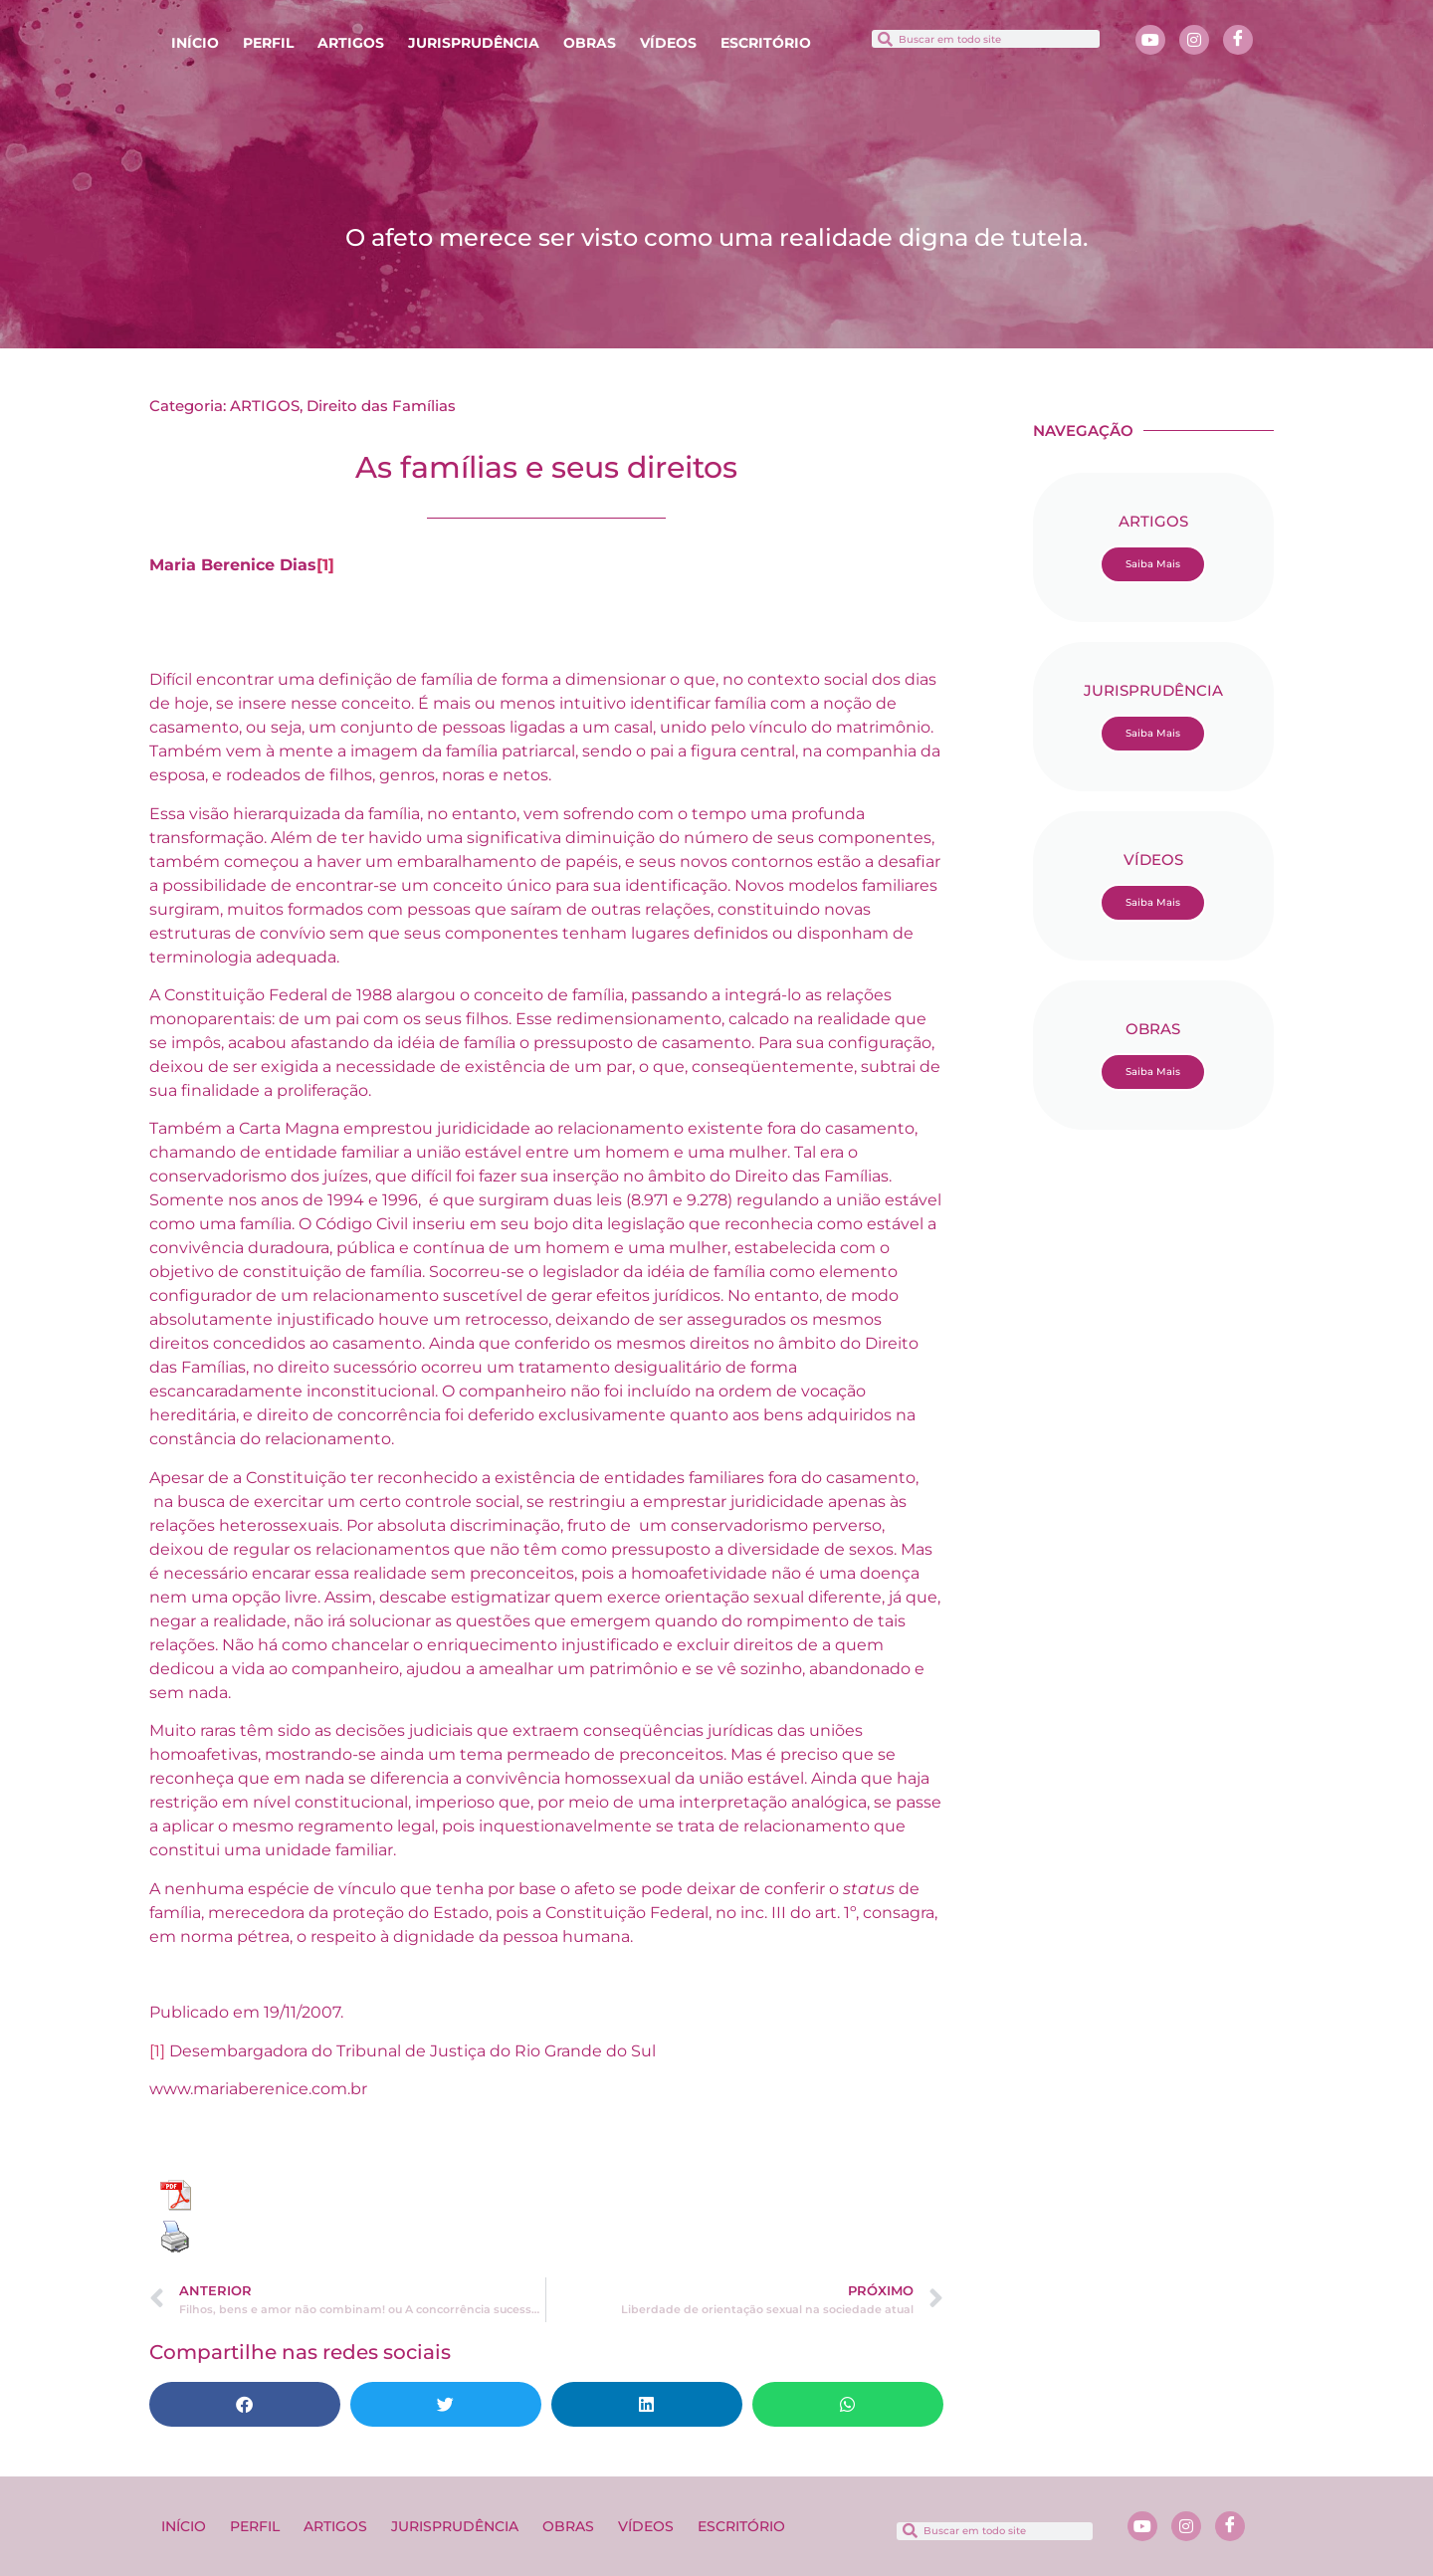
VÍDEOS (668, 43)
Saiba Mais (1153, 563)
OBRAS (589, 43)
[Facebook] (1238, 40)
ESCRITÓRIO (765, 43)
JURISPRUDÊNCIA (473, 43)
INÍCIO (195, 43)
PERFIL (268, 43)
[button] (244, 2404)
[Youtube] (1150, 40)
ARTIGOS (350, 43)
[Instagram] (1194, 40)
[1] (325, 564)
